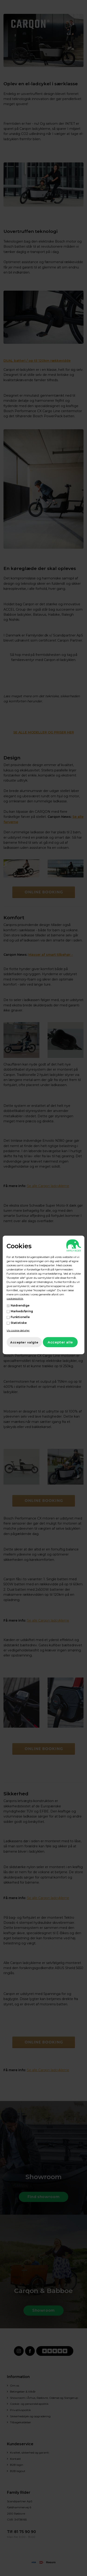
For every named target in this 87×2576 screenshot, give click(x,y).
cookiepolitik (14, 1298)
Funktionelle (20, 1317)
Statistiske (19, 1323)
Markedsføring (22, 1311)
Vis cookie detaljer (18, 1330)
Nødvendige (20, 1305)
